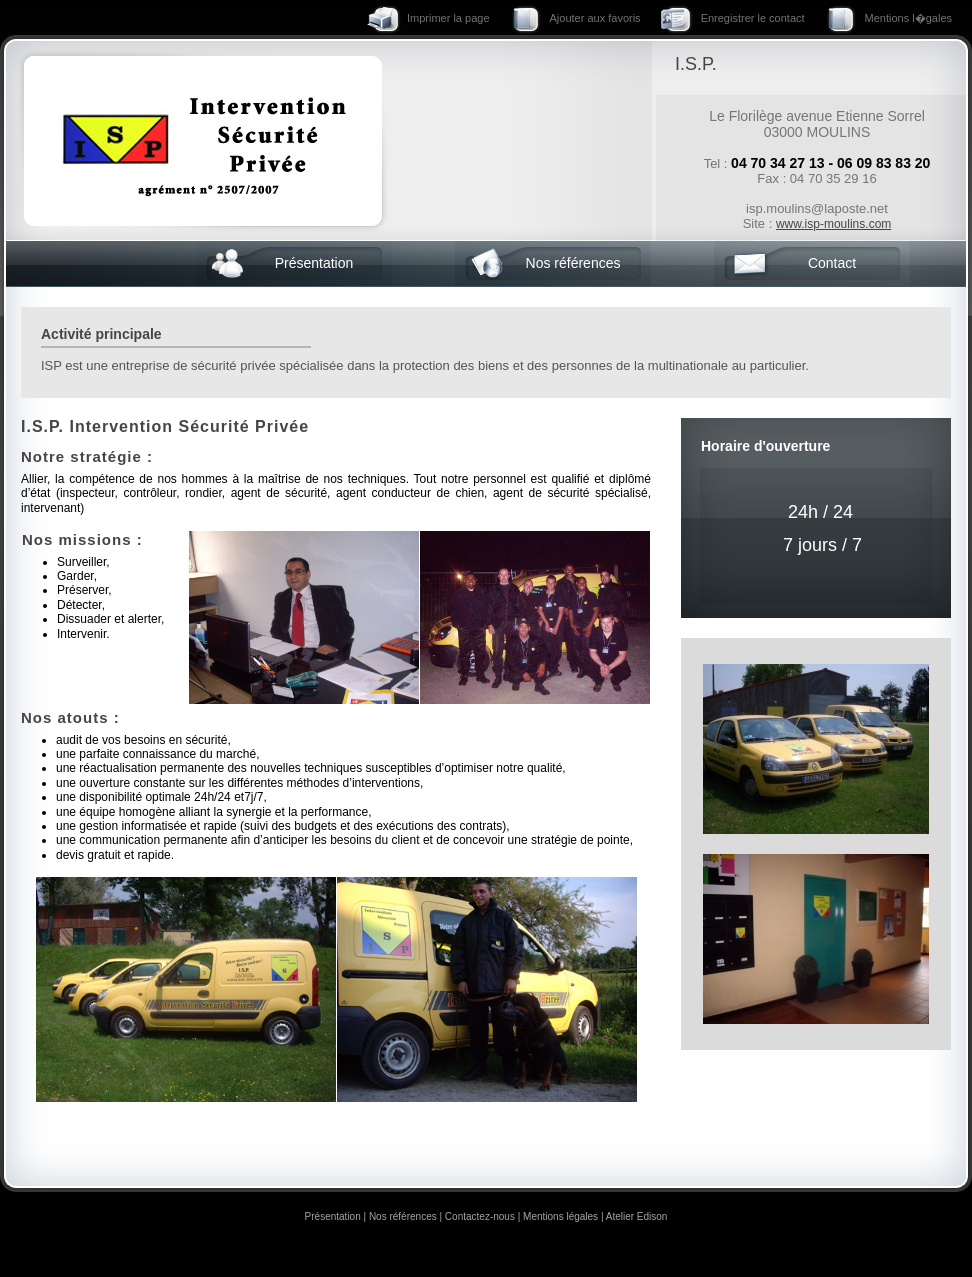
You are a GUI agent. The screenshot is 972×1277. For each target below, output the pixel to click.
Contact (832, 263)
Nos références (573, 263)
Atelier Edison (637, 1216)
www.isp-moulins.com (833, 224)
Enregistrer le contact (753, 18)
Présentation (314, 263)
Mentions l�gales (908, 18)
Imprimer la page (448, 18)
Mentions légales (560, 1216)
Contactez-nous (480, 1216)
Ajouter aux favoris (595, 18)
